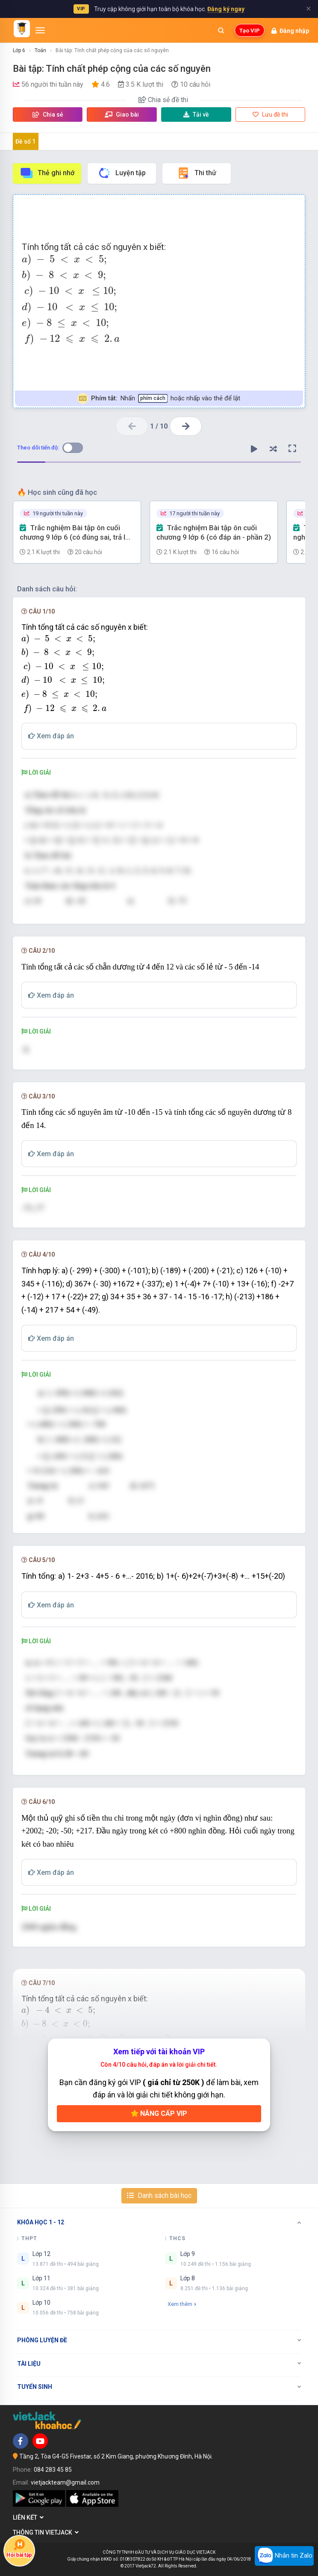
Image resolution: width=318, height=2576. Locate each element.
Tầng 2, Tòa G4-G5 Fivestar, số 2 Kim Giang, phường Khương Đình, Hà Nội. (116, 2456)
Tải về (196, 114)
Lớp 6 (19, 50)
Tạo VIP (249, 30)
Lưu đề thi (270, 114)
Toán (40, 50)
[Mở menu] (40, 30)
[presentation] (159, 299)
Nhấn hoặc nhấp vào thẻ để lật (158, 398)
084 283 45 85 (53, 2469)
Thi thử (196, 173)
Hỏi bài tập (19, 2548)
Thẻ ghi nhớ (47, 173)
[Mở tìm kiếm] (221, 30)
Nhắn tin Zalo (284, 2555)
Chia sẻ (47, 114)
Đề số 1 (25, 141)
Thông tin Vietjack (46, 2532)
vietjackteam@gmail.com (65, 2482)
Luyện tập (121, 173)
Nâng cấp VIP (159, 2113)
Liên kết (28, 2517)
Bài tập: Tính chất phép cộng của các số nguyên (112, 50)
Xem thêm (182, 2304)
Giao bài (122, 114)
